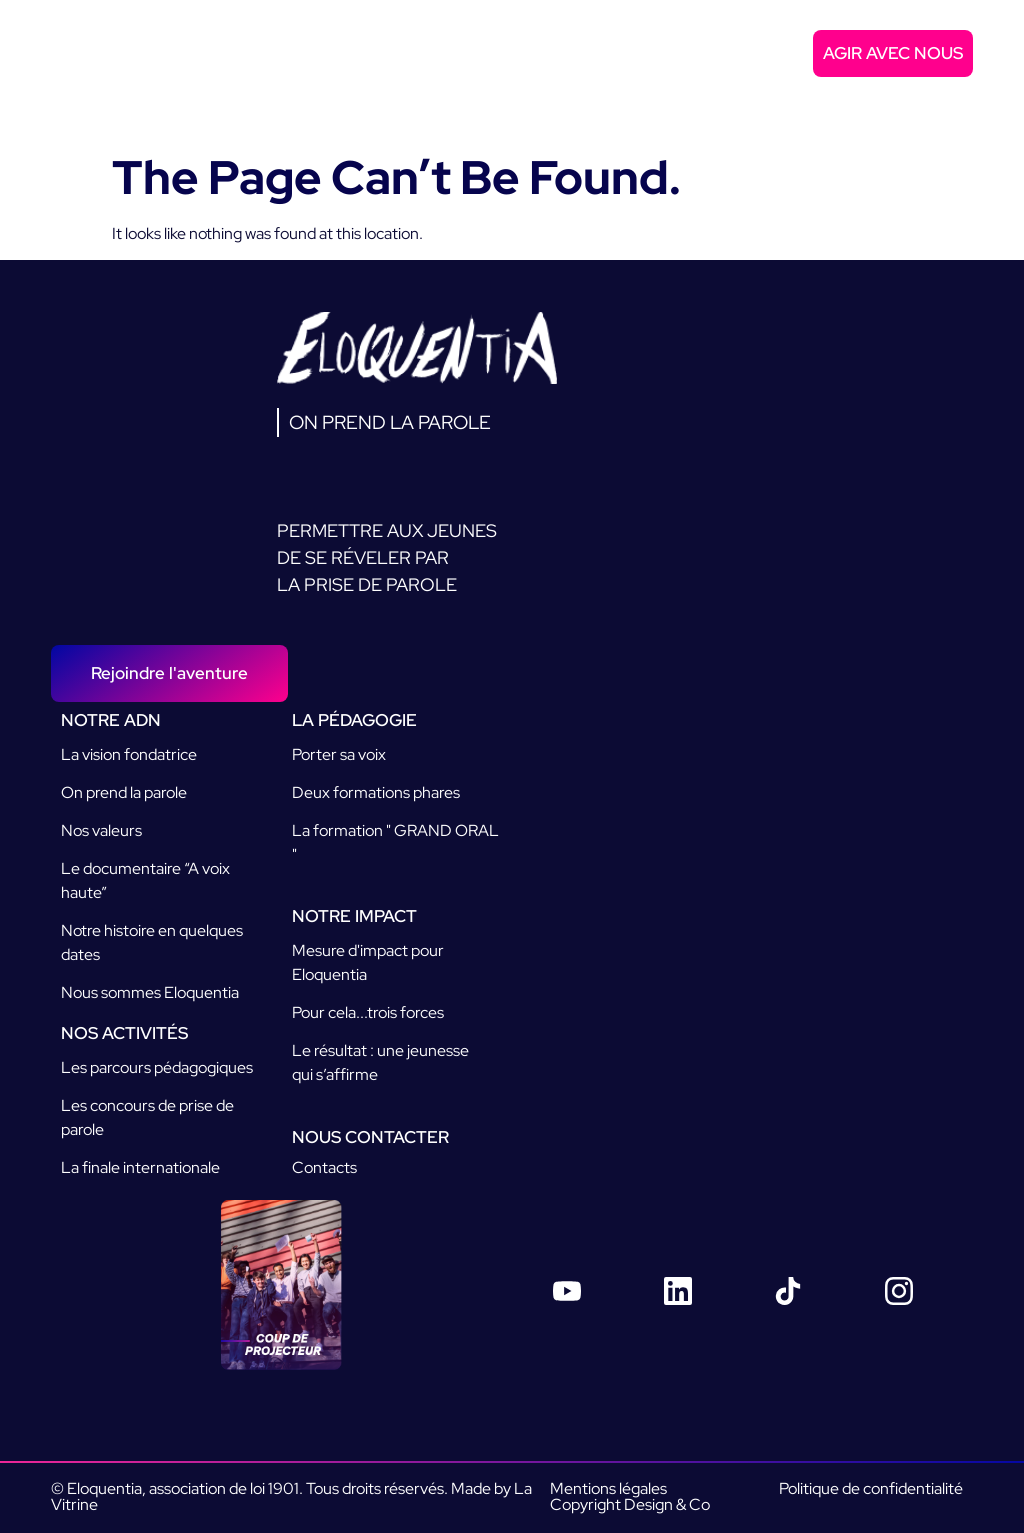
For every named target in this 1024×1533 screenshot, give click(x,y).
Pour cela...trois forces (368, 1012)
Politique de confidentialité (871, 1488)
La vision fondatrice (129, 754)
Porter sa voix (339, 754)
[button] (956, 93)
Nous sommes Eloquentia (150, 992)
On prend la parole (124, 792)
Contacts (324, 1167)
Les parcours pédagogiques (157, 1067)
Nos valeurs (101, 830)
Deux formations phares (376, 792)
